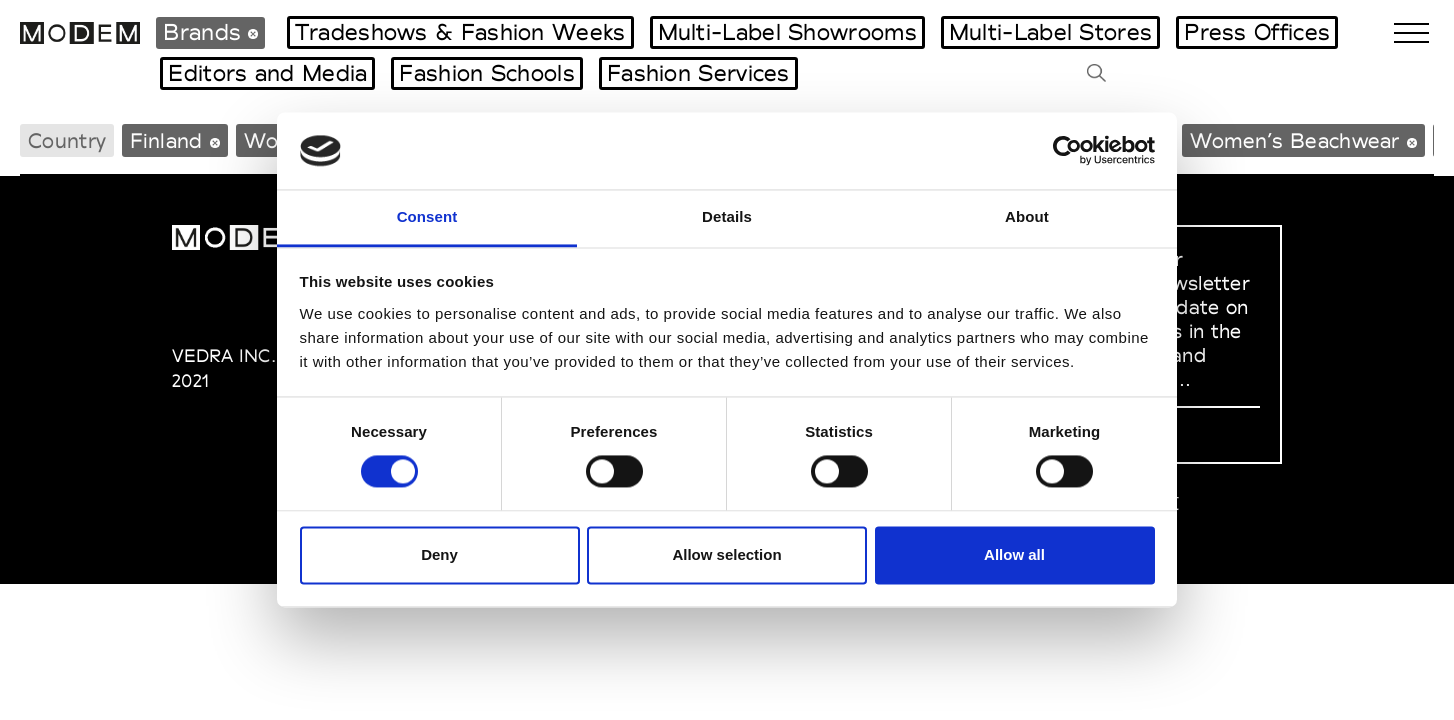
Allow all (1014, 554)
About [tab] (1027, 216)
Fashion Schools (487, 73)
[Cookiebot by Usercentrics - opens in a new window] (1067, 151)
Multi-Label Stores (1050, 32)
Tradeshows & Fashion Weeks (460, 32)
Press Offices (1257, 32)
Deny (439, 554)
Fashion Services (698, 73)
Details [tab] (727, 216)
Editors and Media (267, 73)
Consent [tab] (427, 216)
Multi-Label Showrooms (787, 32)
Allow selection (726, 554)
